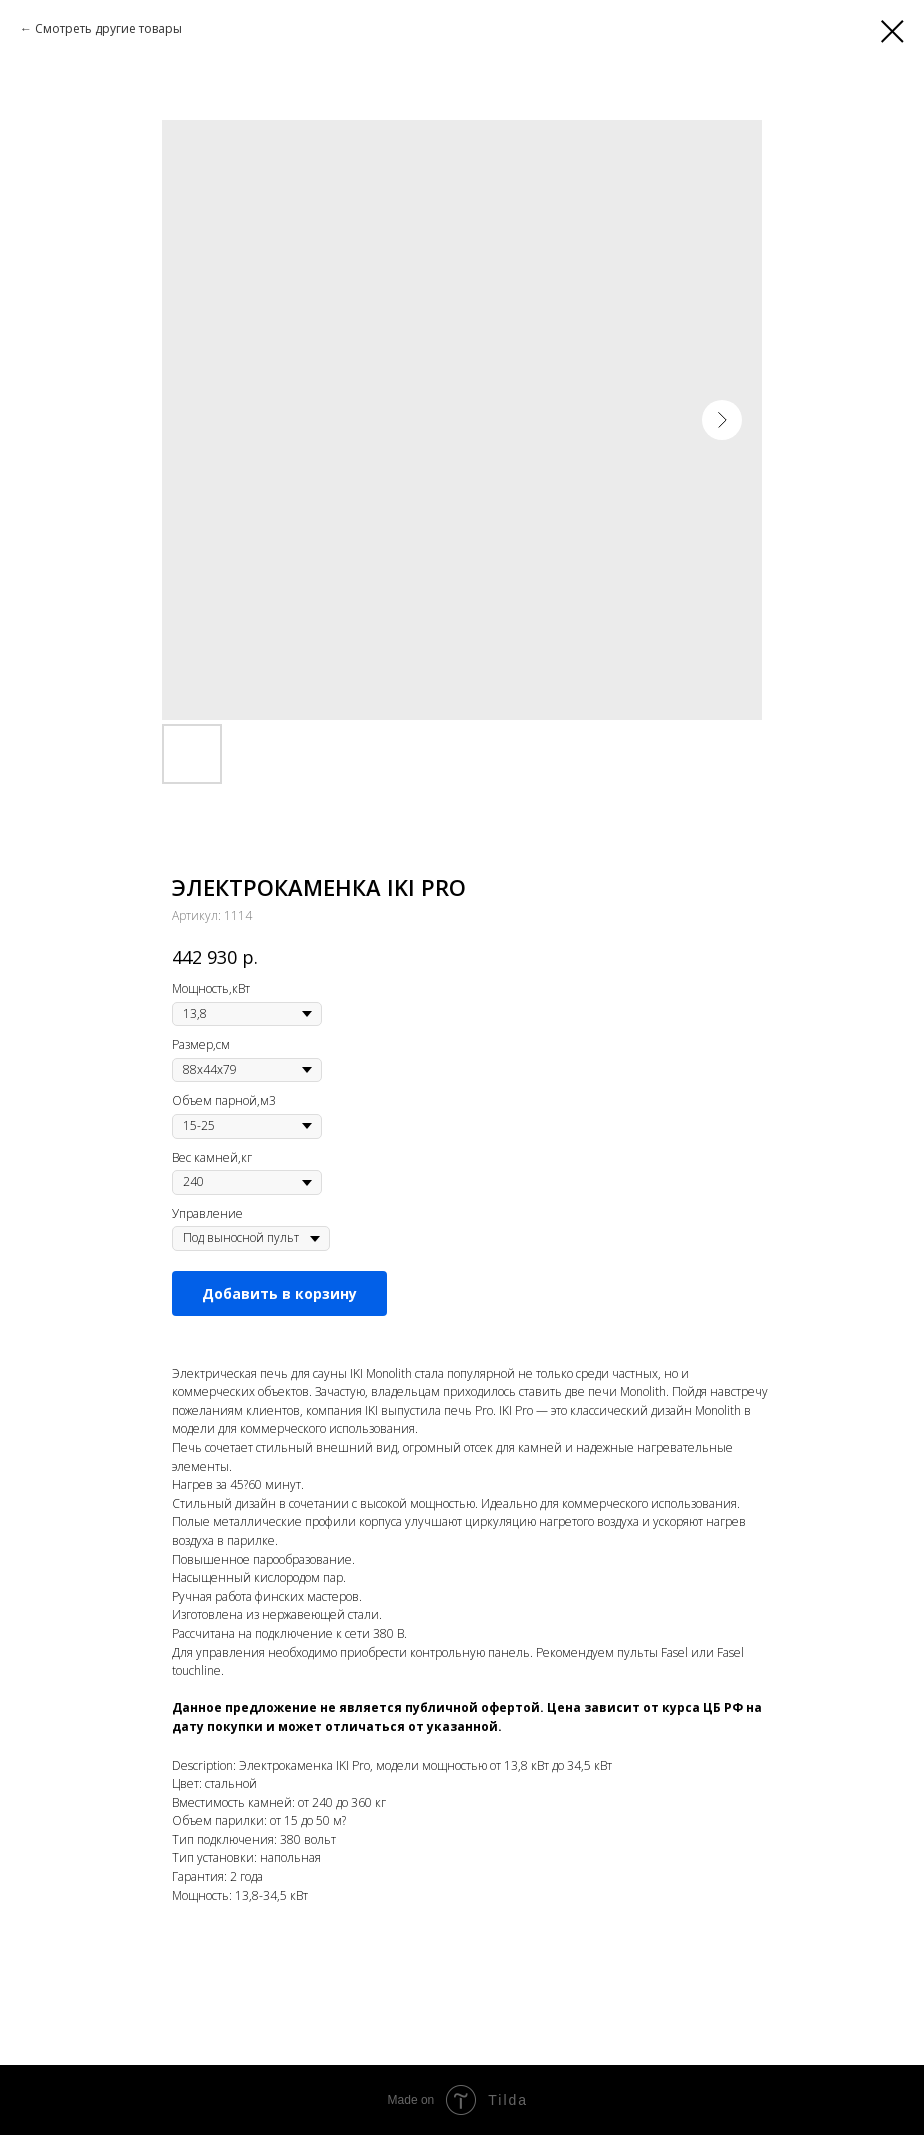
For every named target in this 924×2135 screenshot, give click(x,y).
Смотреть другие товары (108, 28)
